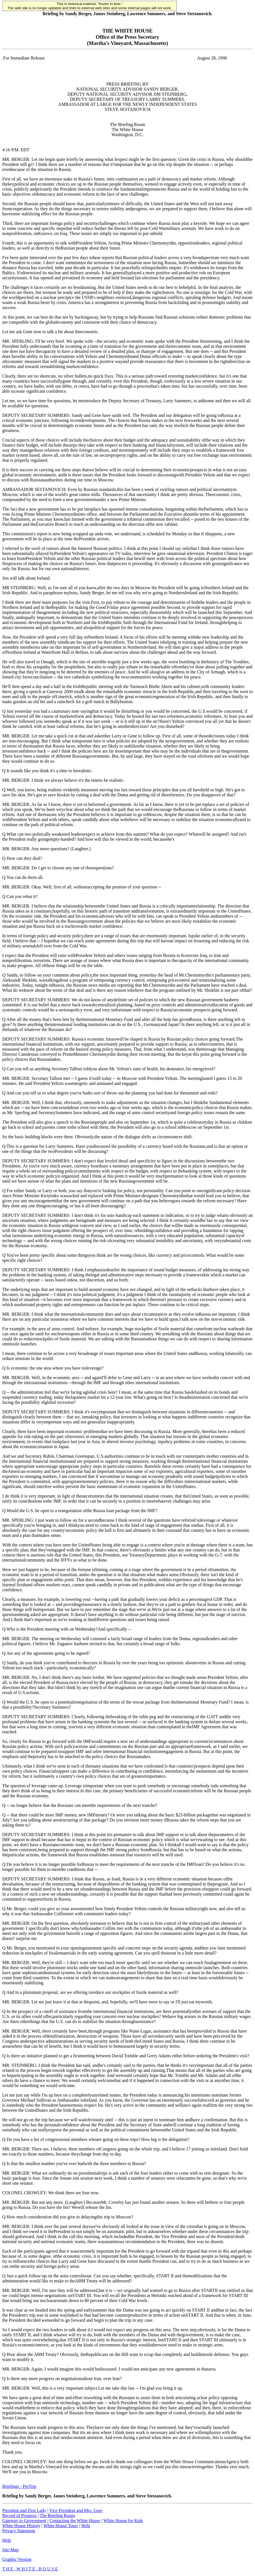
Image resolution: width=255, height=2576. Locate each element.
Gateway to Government (24, 2520)
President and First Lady (24, 2510)
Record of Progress (19, 2515)
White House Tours (60, 2525)
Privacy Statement (18, 2530)
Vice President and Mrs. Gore (76, 2510)
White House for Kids (123, 2520)
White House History (21, 2525)
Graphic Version (16, 2559)
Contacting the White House (74, 2520)
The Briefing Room (57, 2515)
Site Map (10, 2549)
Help (85, 2525)
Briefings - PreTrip (19, 2486)
